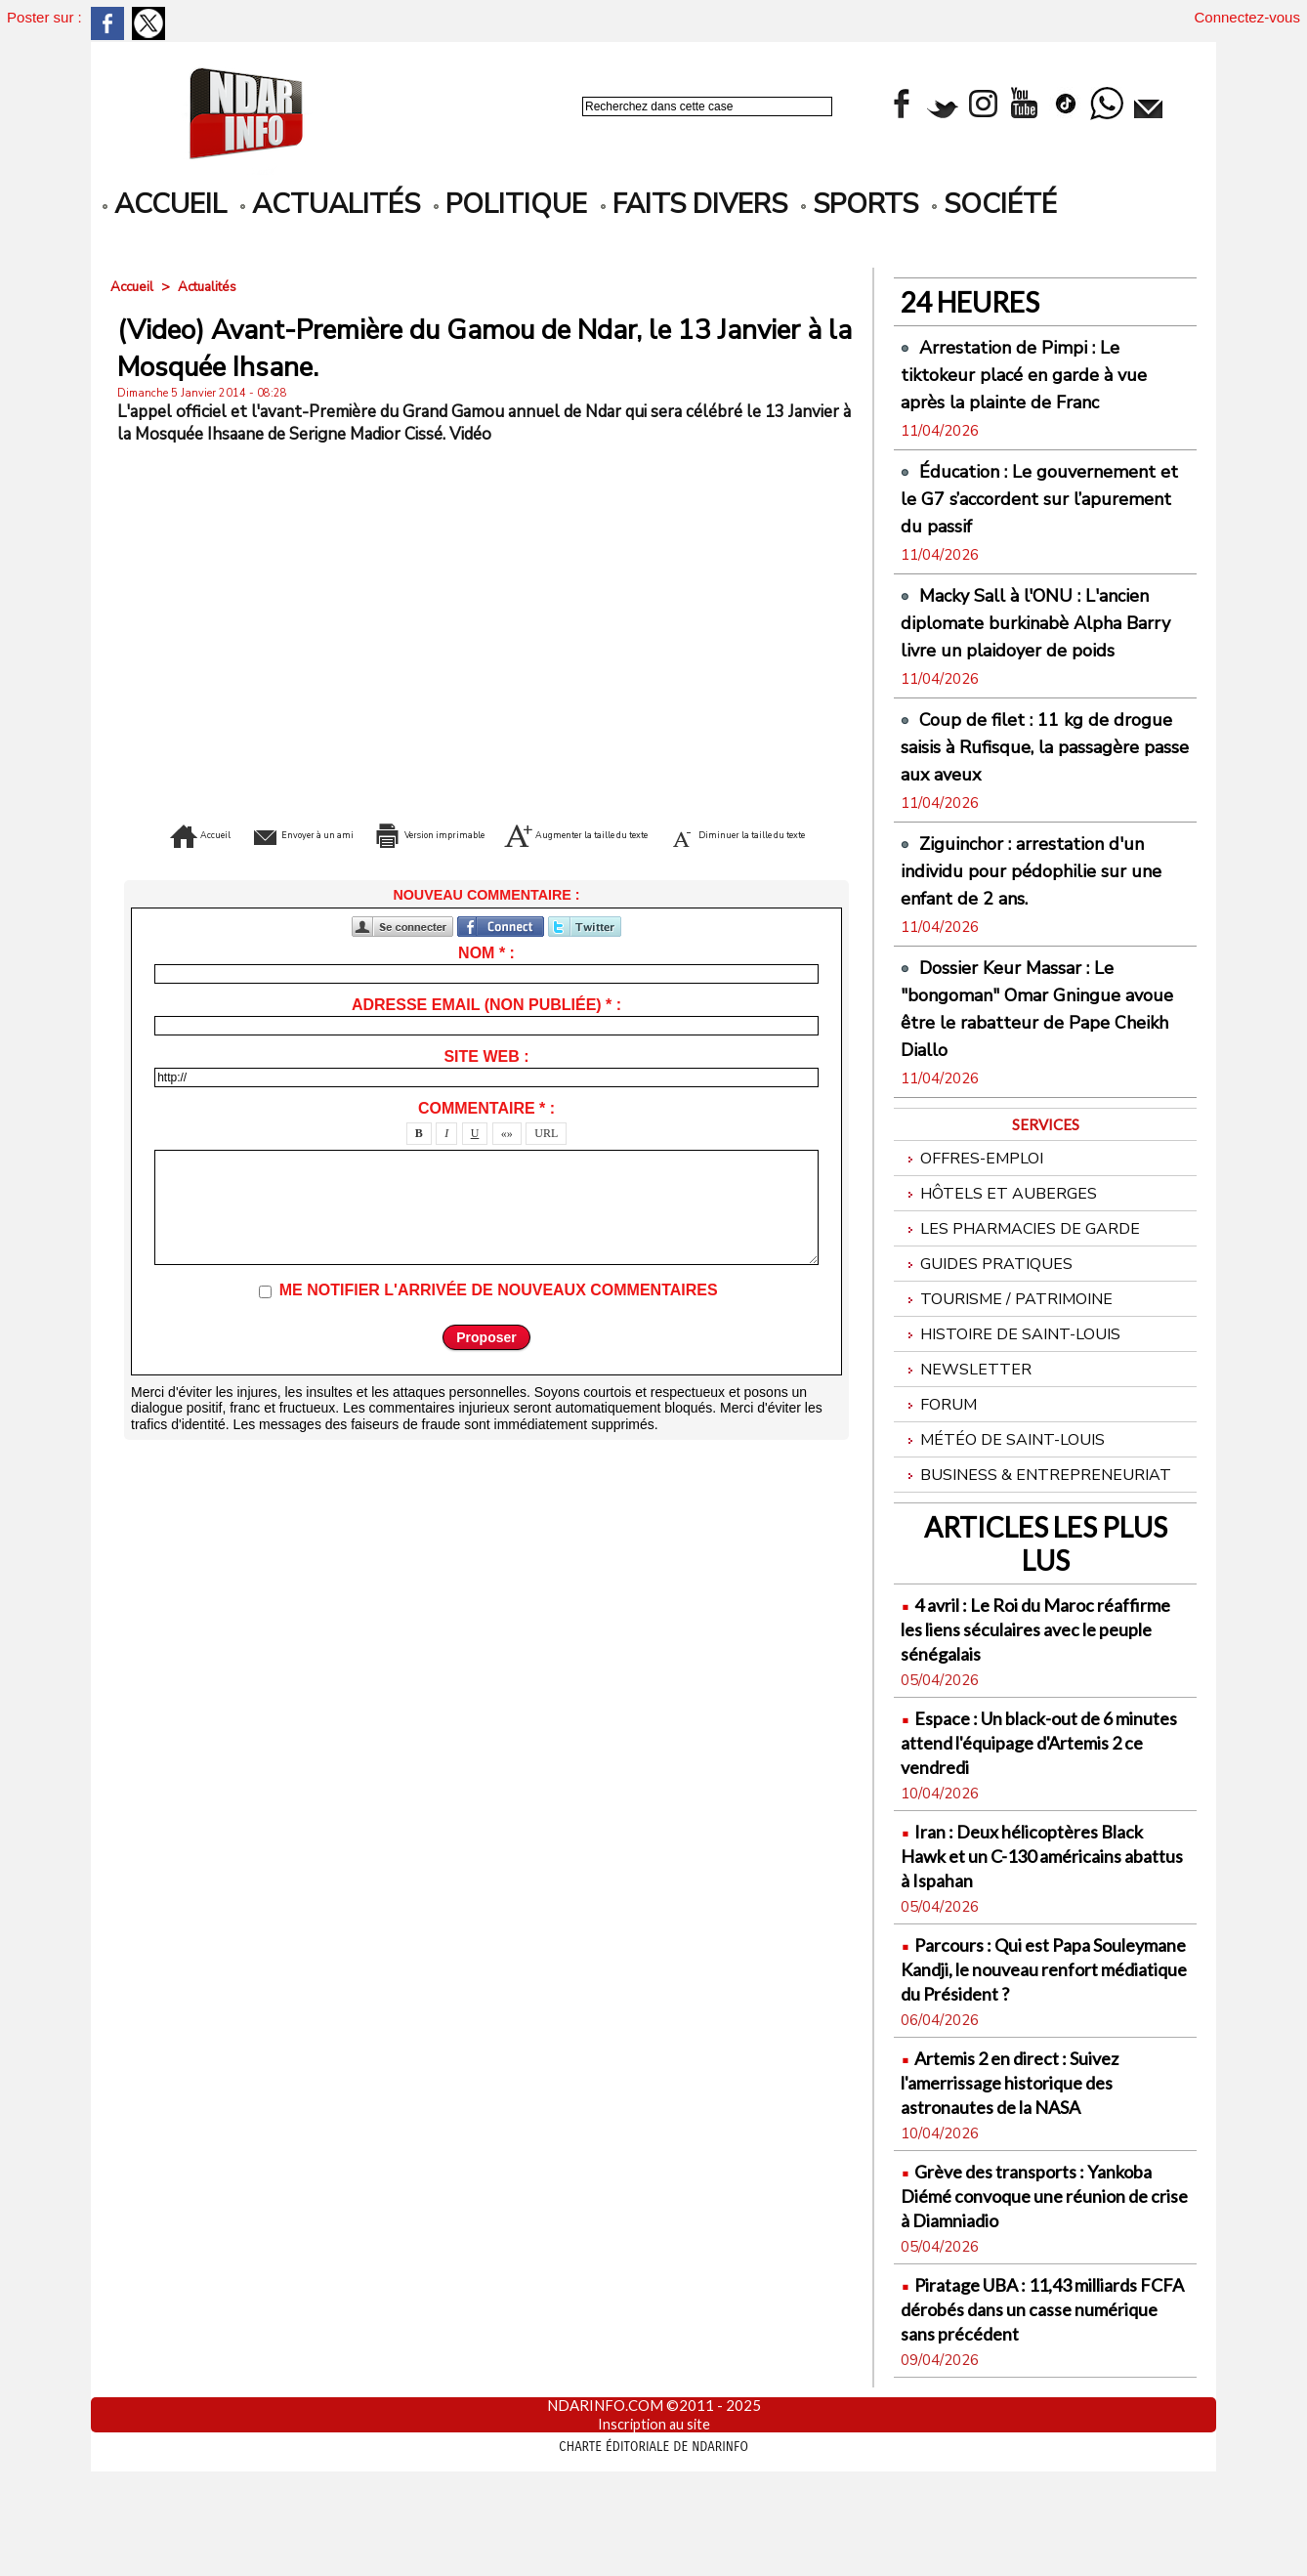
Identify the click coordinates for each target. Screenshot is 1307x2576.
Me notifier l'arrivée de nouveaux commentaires (498, 1319)
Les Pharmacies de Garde (1024, 1288)
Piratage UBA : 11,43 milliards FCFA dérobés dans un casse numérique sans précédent (1042, 2406)
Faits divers (694, 204)
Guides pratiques (989, 1325)
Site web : (485, 1085)
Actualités (330, 204)
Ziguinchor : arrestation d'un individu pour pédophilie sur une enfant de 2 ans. (1039, 925)
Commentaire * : (486, 1137)
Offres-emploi (975, 1214)
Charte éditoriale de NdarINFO (653, 2544)
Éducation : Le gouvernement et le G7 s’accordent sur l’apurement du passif (1045, 512)
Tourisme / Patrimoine (1010, 1362)
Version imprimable (517, 833)
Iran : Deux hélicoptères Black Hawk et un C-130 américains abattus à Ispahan (1044, 1928)
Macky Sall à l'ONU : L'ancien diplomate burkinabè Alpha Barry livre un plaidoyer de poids (1044, 663)
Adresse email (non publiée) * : (486, 1034)
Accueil (133, 286)
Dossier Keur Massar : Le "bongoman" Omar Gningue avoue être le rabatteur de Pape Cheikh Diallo (1028, 1063)
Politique (510, 204)
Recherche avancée (634, 127)
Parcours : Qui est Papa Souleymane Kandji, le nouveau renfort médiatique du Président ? (1040, 2054)
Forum (940, 1473)
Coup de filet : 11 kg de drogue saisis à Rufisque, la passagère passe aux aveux (1028, 801)
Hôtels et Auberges (1001, 1251)
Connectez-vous (1247, 17)
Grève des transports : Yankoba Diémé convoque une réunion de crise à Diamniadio (1037, 2293)
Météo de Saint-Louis (1007, 1510)
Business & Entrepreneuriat (1039, 1548)
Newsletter (967, 1436)
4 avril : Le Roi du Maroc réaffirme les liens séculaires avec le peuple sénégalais (1030, 1702)
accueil (165, 204)
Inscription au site (654, 2522)
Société (994, 204)
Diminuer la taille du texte (518, 862)
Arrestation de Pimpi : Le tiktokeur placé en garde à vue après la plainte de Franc (1043, 374)
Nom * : (486, 982)
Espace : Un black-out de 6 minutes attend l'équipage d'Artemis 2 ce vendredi (1026, 1815)
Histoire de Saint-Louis (1016, 1399)
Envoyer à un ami (317, 833)
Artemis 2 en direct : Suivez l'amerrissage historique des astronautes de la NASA (1031, 2180)
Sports (859, 204)
